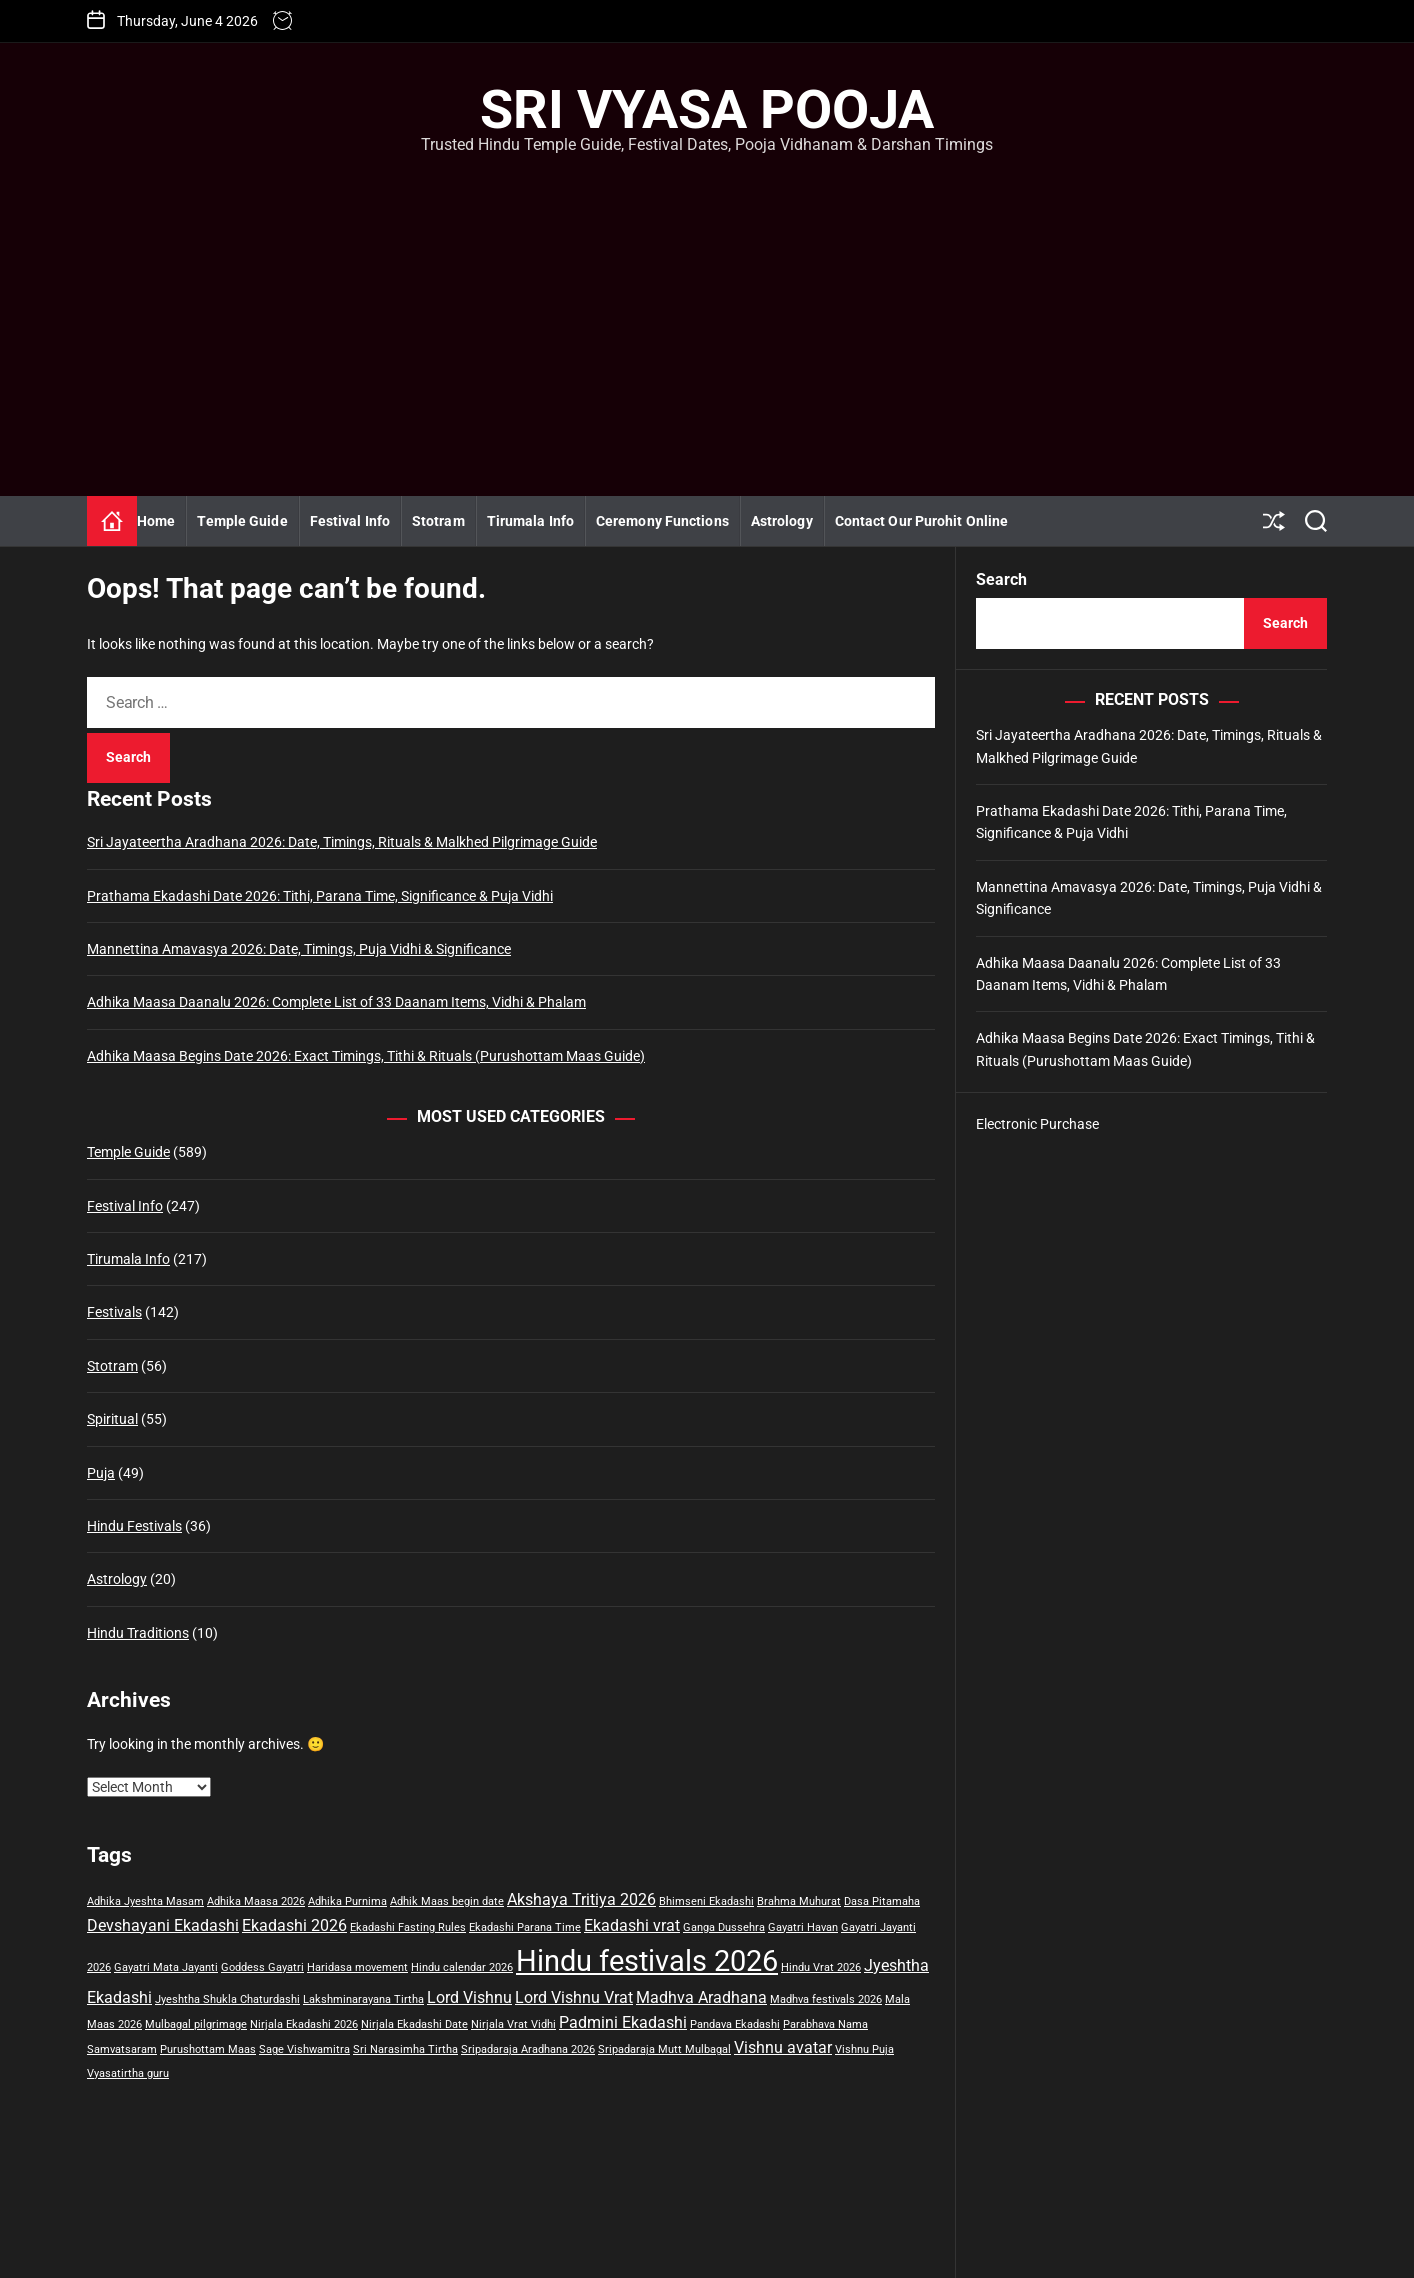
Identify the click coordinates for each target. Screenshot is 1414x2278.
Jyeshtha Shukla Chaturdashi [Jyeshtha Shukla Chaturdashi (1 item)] (227, 1999)
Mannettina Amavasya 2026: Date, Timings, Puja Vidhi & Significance (299, 949)
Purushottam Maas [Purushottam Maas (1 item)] (208, 2049)
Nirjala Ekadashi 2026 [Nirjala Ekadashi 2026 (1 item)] (304, 2024)
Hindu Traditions (138, 1633)
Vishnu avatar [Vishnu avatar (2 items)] (783, 2047)
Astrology (782, 521)
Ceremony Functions (662, 521)
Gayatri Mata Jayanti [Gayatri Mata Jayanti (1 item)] (166, 1967)
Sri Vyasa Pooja (707, 110)
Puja (101, 1473)
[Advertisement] (707, 306)
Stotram (438, 521)
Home (156, 521)
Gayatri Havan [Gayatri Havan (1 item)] (803, 1927)
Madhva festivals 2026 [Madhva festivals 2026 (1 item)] (826, 1999)
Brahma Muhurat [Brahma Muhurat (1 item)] (799, 1901)
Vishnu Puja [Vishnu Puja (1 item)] (864, 2049)
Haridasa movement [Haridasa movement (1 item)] (357, 1967)
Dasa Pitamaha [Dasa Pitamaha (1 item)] (882, 1901)
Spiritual (112, 1419)
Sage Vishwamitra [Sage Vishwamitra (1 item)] (304, 2049)
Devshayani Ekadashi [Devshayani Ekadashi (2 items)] (163, 1925)
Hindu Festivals (134, 1526)
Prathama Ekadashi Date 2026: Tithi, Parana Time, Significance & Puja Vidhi (320, 896)
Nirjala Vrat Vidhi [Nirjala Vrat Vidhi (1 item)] (513, 2024)
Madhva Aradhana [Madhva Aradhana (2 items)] (701, 1997)
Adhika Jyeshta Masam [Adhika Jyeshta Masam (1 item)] (145, 1901)
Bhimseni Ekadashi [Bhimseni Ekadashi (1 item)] (706, 1901)
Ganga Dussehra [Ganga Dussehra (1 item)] (724, 1927)
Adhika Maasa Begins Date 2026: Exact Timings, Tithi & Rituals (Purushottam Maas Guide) (366, 1056)
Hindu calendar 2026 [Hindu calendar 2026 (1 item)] (462, 1967)
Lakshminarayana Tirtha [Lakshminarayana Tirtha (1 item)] (363, 1999)
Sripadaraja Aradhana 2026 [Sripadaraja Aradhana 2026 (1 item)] (528, 2049)
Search (1001, 579)
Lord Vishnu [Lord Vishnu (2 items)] (469, 1997)
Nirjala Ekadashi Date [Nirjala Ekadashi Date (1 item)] (414, 2024)
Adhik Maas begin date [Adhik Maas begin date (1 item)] (447, 1901)
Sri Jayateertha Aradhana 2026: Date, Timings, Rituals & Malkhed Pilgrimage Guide (342, 842)
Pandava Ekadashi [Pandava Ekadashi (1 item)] (735, 2024)
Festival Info (350, 521)
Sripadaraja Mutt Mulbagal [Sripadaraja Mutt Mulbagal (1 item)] (664, 2049)
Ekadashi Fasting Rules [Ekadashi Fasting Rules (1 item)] (408, 1927)
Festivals (114, 1312)
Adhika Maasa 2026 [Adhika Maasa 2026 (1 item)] (256, 1901)
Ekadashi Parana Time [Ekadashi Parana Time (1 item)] (525, 1927)
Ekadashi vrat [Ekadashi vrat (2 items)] (632, 1925)
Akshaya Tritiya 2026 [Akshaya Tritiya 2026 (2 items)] (581, 1899)
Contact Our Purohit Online (922, 521)
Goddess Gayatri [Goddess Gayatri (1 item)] (262, 1967)
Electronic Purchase (1037, 1124)
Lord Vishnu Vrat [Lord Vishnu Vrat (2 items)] (574, 1997)
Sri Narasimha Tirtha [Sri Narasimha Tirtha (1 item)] (405, 2049)
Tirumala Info (530, 521)
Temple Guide (242, 521)
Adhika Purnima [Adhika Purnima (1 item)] (347, 1901)
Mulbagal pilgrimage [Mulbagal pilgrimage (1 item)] (196, 2024)
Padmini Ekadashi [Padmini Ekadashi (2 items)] (623, 2022)
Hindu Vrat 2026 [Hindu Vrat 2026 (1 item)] (821, 1967)
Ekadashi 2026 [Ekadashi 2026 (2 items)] (294, 1925)
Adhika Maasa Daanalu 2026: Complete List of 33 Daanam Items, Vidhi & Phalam (336, 1002)
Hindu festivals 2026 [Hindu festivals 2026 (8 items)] (647, 1961)
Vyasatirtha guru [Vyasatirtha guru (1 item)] (128, 2073)
